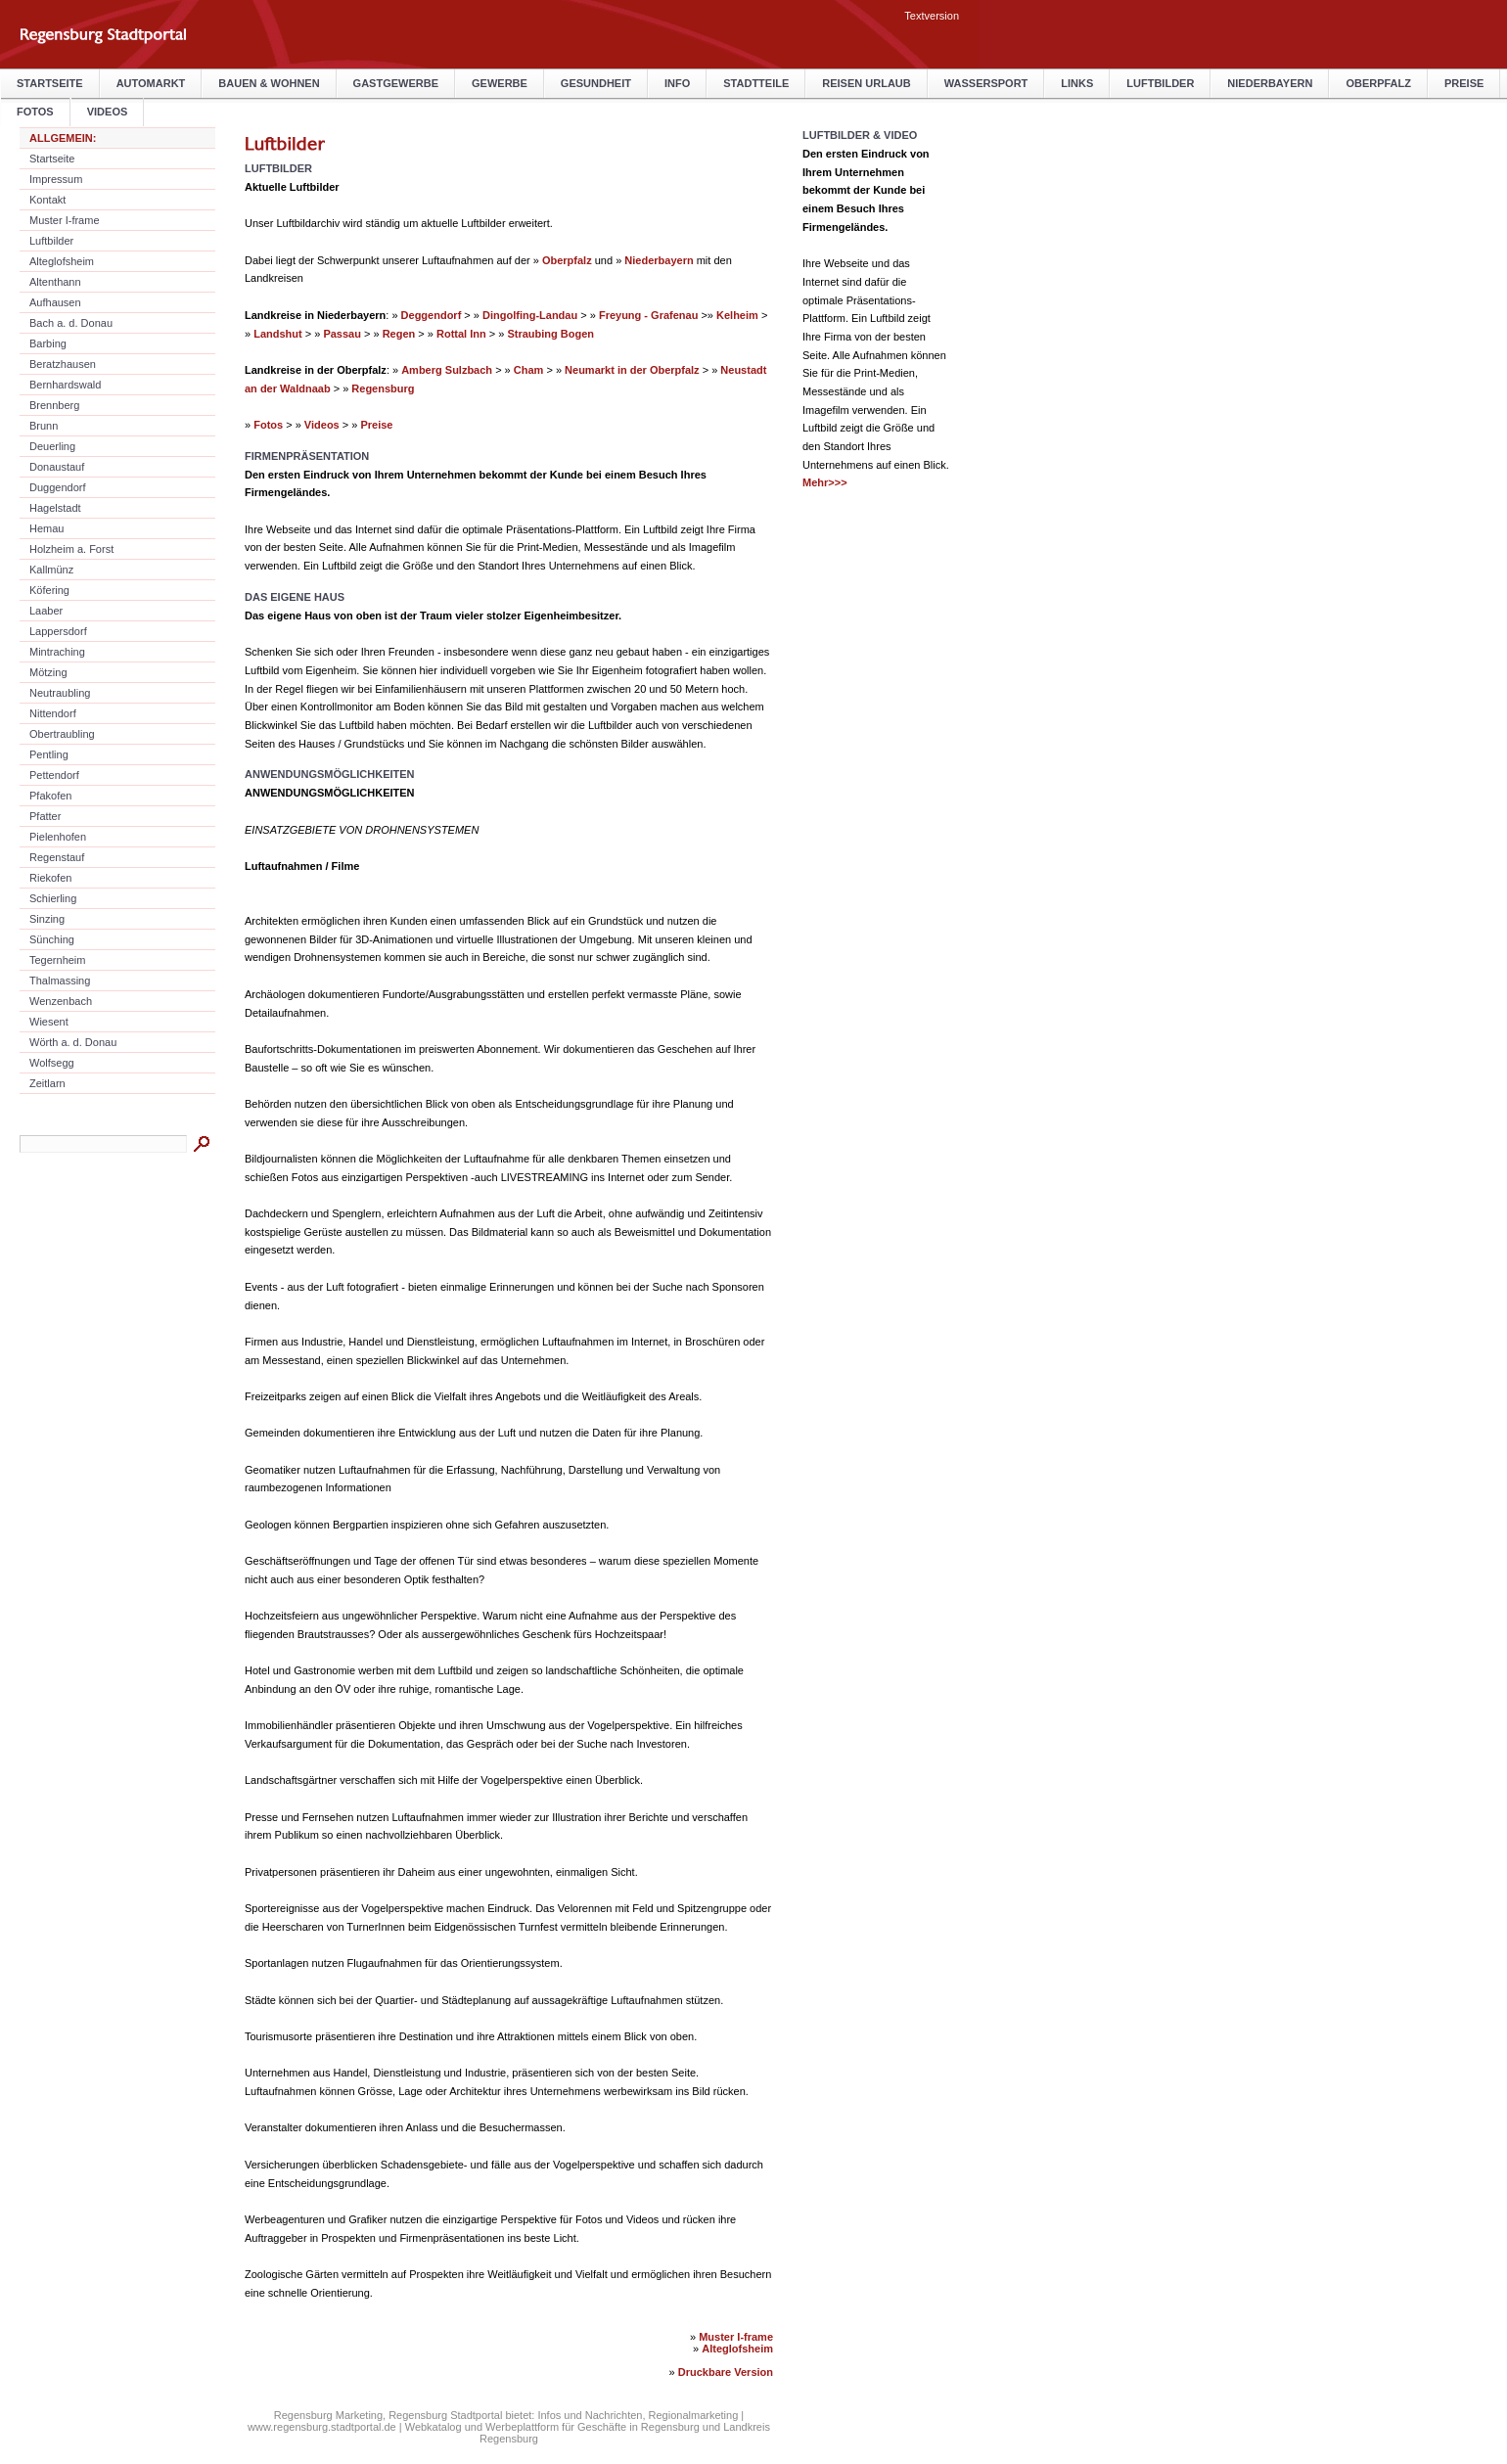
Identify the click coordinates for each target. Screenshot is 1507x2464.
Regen (399, 334)
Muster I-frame (64, 220)
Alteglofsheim (61, 261)
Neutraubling (59, 693)
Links (1077, 83)
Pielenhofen (57, 837)
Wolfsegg (51, 1063)
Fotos (268, 425)
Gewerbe (499, 83)
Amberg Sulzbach (446, 370)
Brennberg (54, 405)
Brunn (43, 426)
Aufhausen (55, 302)
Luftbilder (1160, 83)
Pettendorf (54, 775)
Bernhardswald (65, 384)
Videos (322, 425)
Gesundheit (596, 83)
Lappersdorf (58, 631)
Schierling (52, 898)
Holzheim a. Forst (71, 549)
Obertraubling (62, 734)
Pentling (48, 754)
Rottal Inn (461, 334)
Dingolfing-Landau (529, 315)
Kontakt (47, 199)
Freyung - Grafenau (648, 315)
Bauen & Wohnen (268, 83)
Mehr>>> (824, 482)
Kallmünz (51, 569)
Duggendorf (57, 487)
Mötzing (48, 672)
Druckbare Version (725, 2372)
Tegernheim (57, 960)
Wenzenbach (60, 1001)
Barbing (48, 343)
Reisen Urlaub (866, 83)
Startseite (50, 83)
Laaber (46, 610)
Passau (342, 334)
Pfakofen (50, 795)
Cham (529, 370)
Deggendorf (431, 315)
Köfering (49, 590)
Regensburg (382, 388)
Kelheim (737, 315)
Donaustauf (56, 467)
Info (677, 83)
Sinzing (47, 919)
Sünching (51, 939)
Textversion (931, 16)
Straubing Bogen (550, 334)
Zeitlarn (47, 1083)
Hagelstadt (55, 508)
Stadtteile (756, 83)
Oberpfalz (1378, 83)
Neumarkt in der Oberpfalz (632, 370)
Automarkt (151, 83)
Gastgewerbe (395, 83)
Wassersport (986, 83)
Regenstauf (56, 857)
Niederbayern (1269, 83)
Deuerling (52, 446)
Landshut (277, 334)
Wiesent (48, 1021)
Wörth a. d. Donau (72, 1042)
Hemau (46, 528)
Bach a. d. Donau (71, 323)
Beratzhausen (62, 364)
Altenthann (55, 282)
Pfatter (45, 816)
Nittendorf (52, 713)
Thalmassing (59, 980)
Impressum (55, 179)
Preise (1464, 83)
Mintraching (57, 652)
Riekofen (50, 878)
